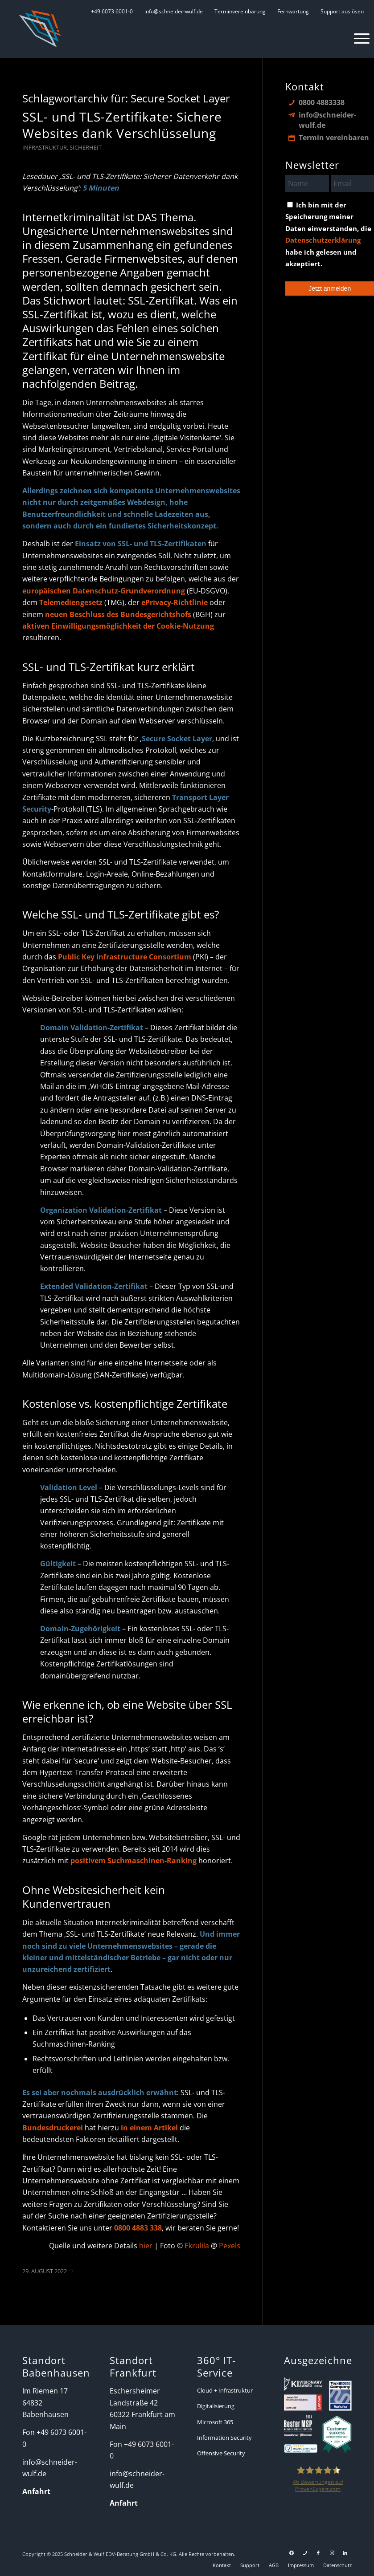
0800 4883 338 (138, 2228)
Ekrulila (198, 2246)
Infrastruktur (44, 147)
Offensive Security (221, 2453)
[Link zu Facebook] (318, 2553)
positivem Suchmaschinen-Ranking (133, 1860)
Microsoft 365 (215, 2422)
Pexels (229, 2246)
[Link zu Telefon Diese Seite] (305, 2553)
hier (145, 2246)
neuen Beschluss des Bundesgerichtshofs (118, 614)
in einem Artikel (149, 2128)
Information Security (224, 2438)
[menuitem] (112, 11)
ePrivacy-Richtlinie (174, 602)
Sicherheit (86, 147)
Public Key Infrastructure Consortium (124, 957)
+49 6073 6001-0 (112, 11)
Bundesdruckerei (52, 2128)
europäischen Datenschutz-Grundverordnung (103, 591)
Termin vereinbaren (334, 137)
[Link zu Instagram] (331, 2553)
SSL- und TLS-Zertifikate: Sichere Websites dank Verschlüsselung (122, 124)
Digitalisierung (215, 2406)
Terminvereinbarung (240, 11)
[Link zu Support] (291, 2553)
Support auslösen (342, 11)
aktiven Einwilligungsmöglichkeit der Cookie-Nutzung (118, 626)
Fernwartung (293, 11)
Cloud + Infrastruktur (225, 2390)
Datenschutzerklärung (323, 240)
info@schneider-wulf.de (173, 11)
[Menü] (357, 38)
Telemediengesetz (71, 602)
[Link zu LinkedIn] (345, 2553)
